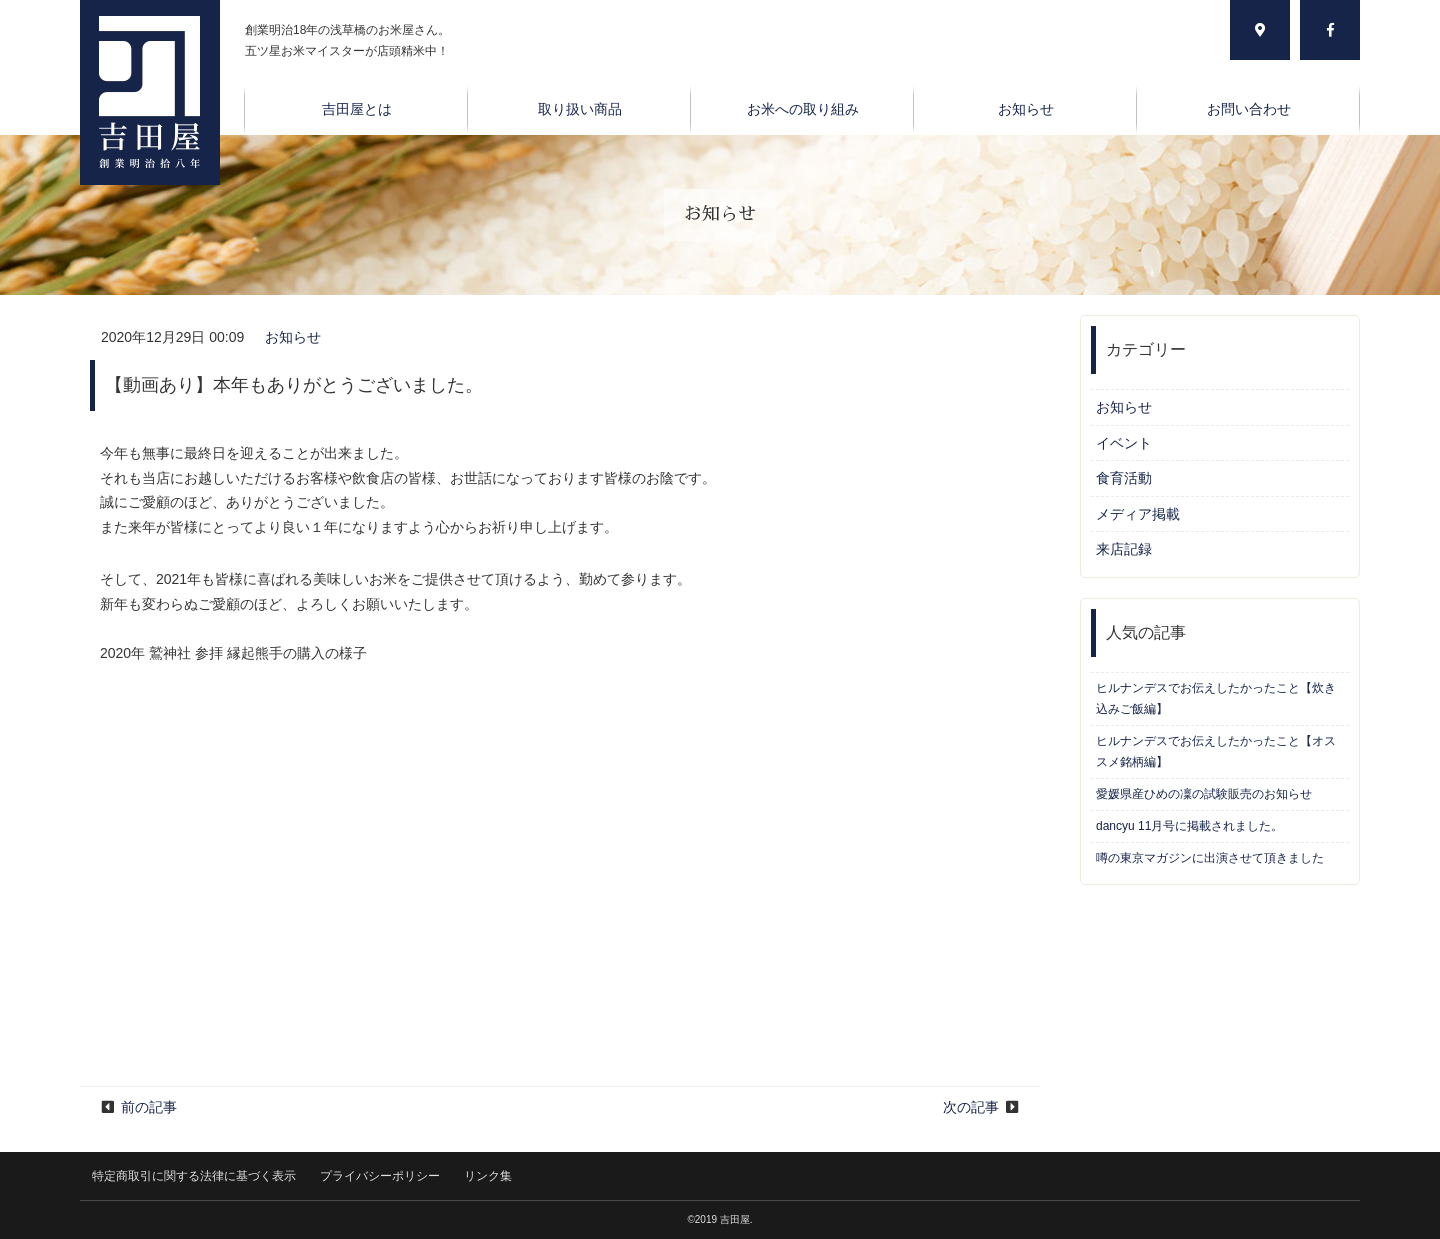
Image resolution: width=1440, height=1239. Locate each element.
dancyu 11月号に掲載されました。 (1189, 826)
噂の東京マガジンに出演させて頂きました (1210, 858)
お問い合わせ (1249, 109)
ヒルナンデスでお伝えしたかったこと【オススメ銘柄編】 (1216, 751)
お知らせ (1026, 109)
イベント (1124, 443)
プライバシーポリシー (380, 1176)
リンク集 (488, 1176)
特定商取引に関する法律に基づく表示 (194, 1176)
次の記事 (971, 1107)
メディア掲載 (1138, 514)
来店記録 (1124, 549)
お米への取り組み (803, 109)
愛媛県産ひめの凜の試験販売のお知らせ (1204, 794)
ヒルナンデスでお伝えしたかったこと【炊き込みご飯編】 (1216, 698)
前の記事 (149, 1107)
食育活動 (1124, 478)
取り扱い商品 (580, 109)
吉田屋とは (357, 109)
